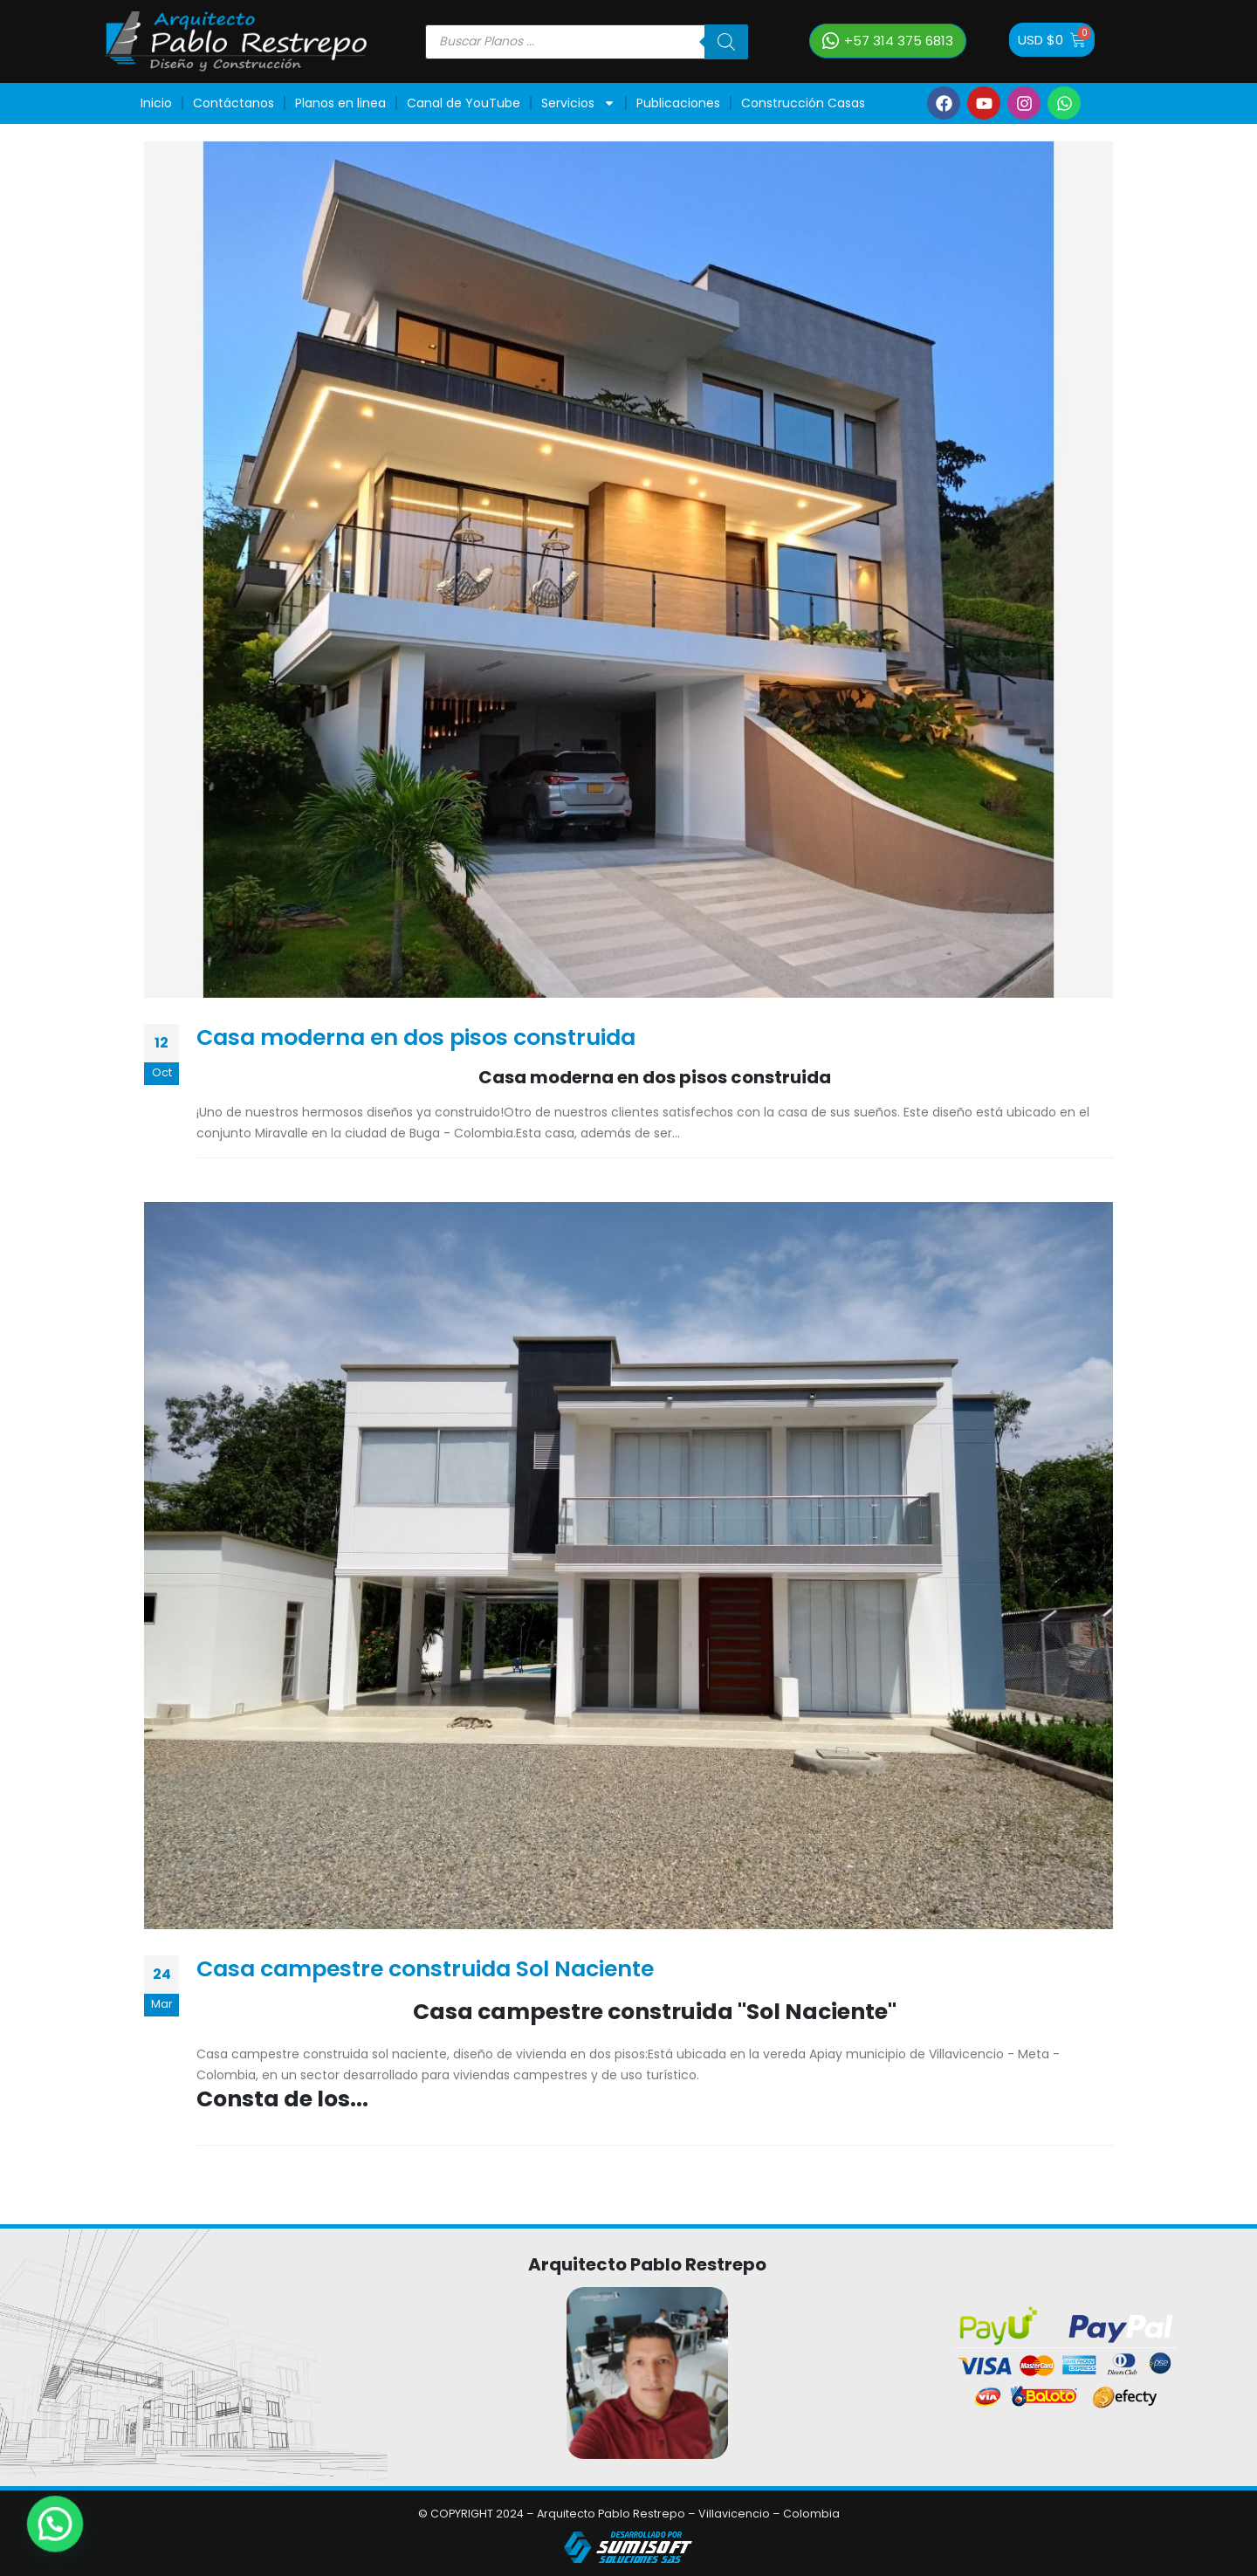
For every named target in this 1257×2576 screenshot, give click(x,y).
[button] (887, 41)
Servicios (578, 103)
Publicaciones (678, 103)
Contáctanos (233, 103)
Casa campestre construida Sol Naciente (425, 1969)
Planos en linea (340, 103)
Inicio (156, 103)
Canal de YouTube (463, 103)
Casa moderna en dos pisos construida (415, 1037)
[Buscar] (726, 41)
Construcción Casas (803, 103)
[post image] (628, 569)
